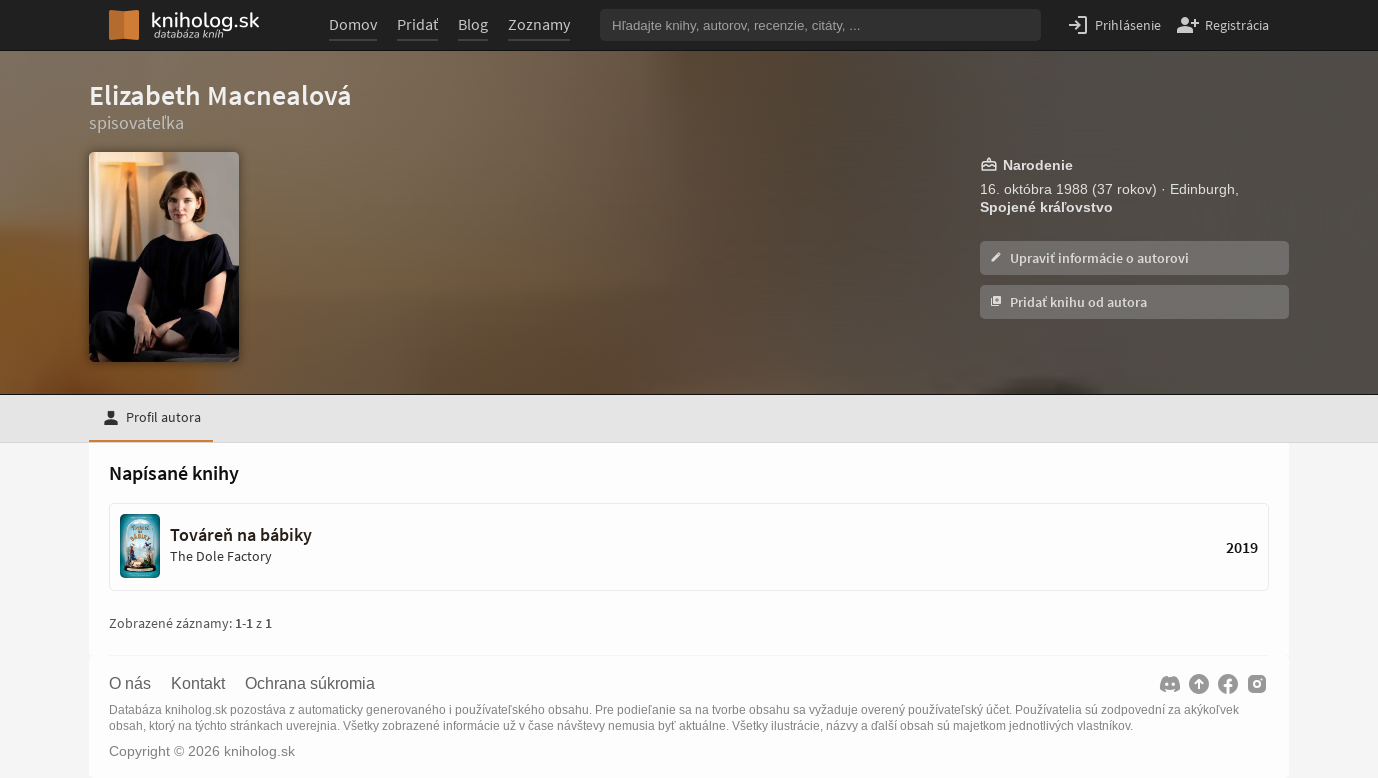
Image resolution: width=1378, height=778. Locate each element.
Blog (473, 24)
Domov (353, 24)
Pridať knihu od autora (1068, 302)
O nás (130, 684)
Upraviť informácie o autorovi (1089, 258)
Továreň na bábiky (241, 535)
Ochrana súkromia (310, 684)
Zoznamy (539, 24)
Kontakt (198, 684)
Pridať (417, 24)
